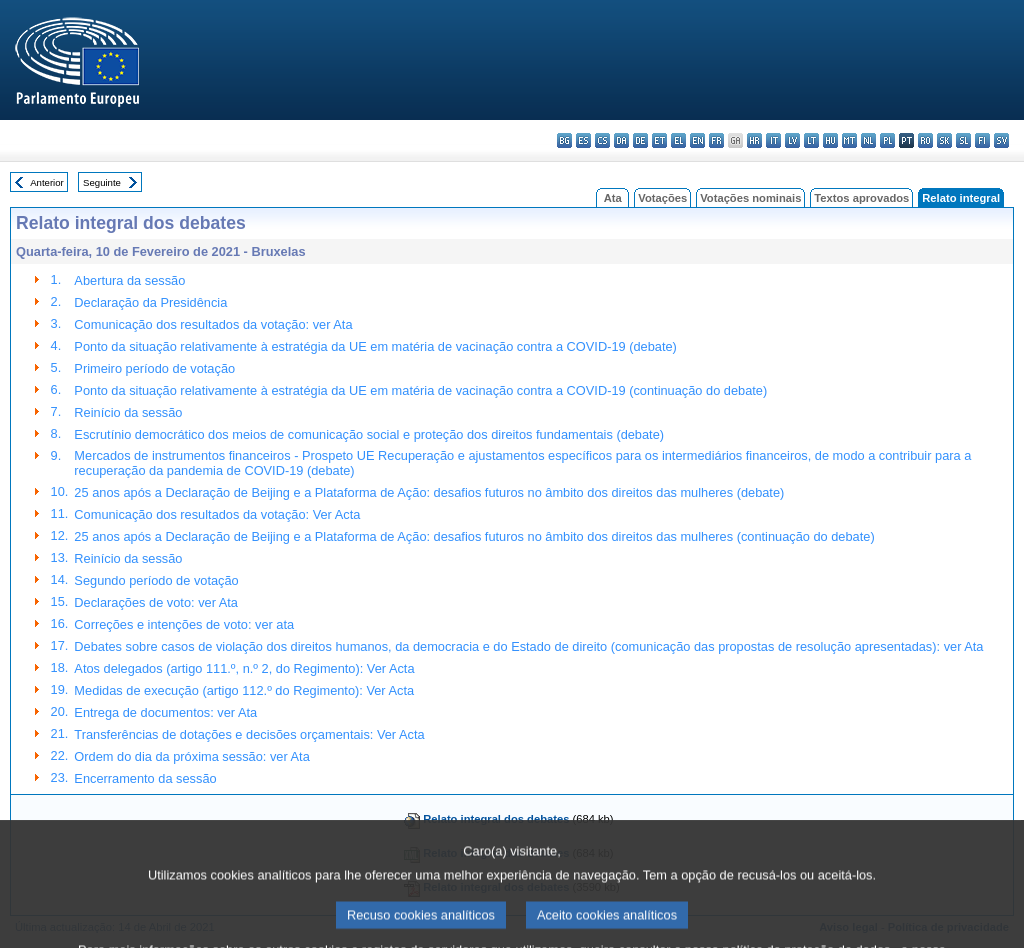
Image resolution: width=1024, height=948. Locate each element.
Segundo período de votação (156, 580)
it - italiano (773, 140)
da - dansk (621, 140)
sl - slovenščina (963, 140)
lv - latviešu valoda (792, 140)
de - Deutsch (640, 140)
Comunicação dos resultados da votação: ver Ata (213, 324)
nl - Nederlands (868, 140)
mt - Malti (849, 140)
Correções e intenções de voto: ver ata (184, 624)
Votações (662, 198)
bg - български (564, 140)
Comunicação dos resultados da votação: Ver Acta (217, 514)
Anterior (47, 182)
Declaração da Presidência (150, 302)
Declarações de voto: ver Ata (156, 602)
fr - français (716, 140)
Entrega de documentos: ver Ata (165, 712)
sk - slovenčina (944, 140)
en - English (697, 140)
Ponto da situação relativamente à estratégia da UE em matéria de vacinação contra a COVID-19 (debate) (375, 346)
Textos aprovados (861, 198)
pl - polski (887, 140)
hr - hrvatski (754, 140)
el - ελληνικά (678, 140)
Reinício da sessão (128, 412)
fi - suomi (982, 140)
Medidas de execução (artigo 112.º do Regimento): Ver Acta (244, 690)
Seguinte (102, 182)
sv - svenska (1001, 140)
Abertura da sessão (129, 280)
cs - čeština (602, 140)
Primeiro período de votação (154, 368)
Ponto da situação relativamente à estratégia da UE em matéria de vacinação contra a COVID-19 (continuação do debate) (420, 390)
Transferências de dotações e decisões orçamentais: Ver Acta (249, 734)
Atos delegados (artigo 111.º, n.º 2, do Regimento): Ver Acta (244, 668)
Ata (613, 198)
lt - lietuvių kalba (811, 140)
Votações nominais (750, 198)
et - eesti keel (659, 140)
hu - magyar (830, 140)
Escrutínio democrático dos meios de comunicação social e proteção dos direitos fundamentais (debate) (369, 434)
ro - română (925, 140)
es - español (583, 140)
